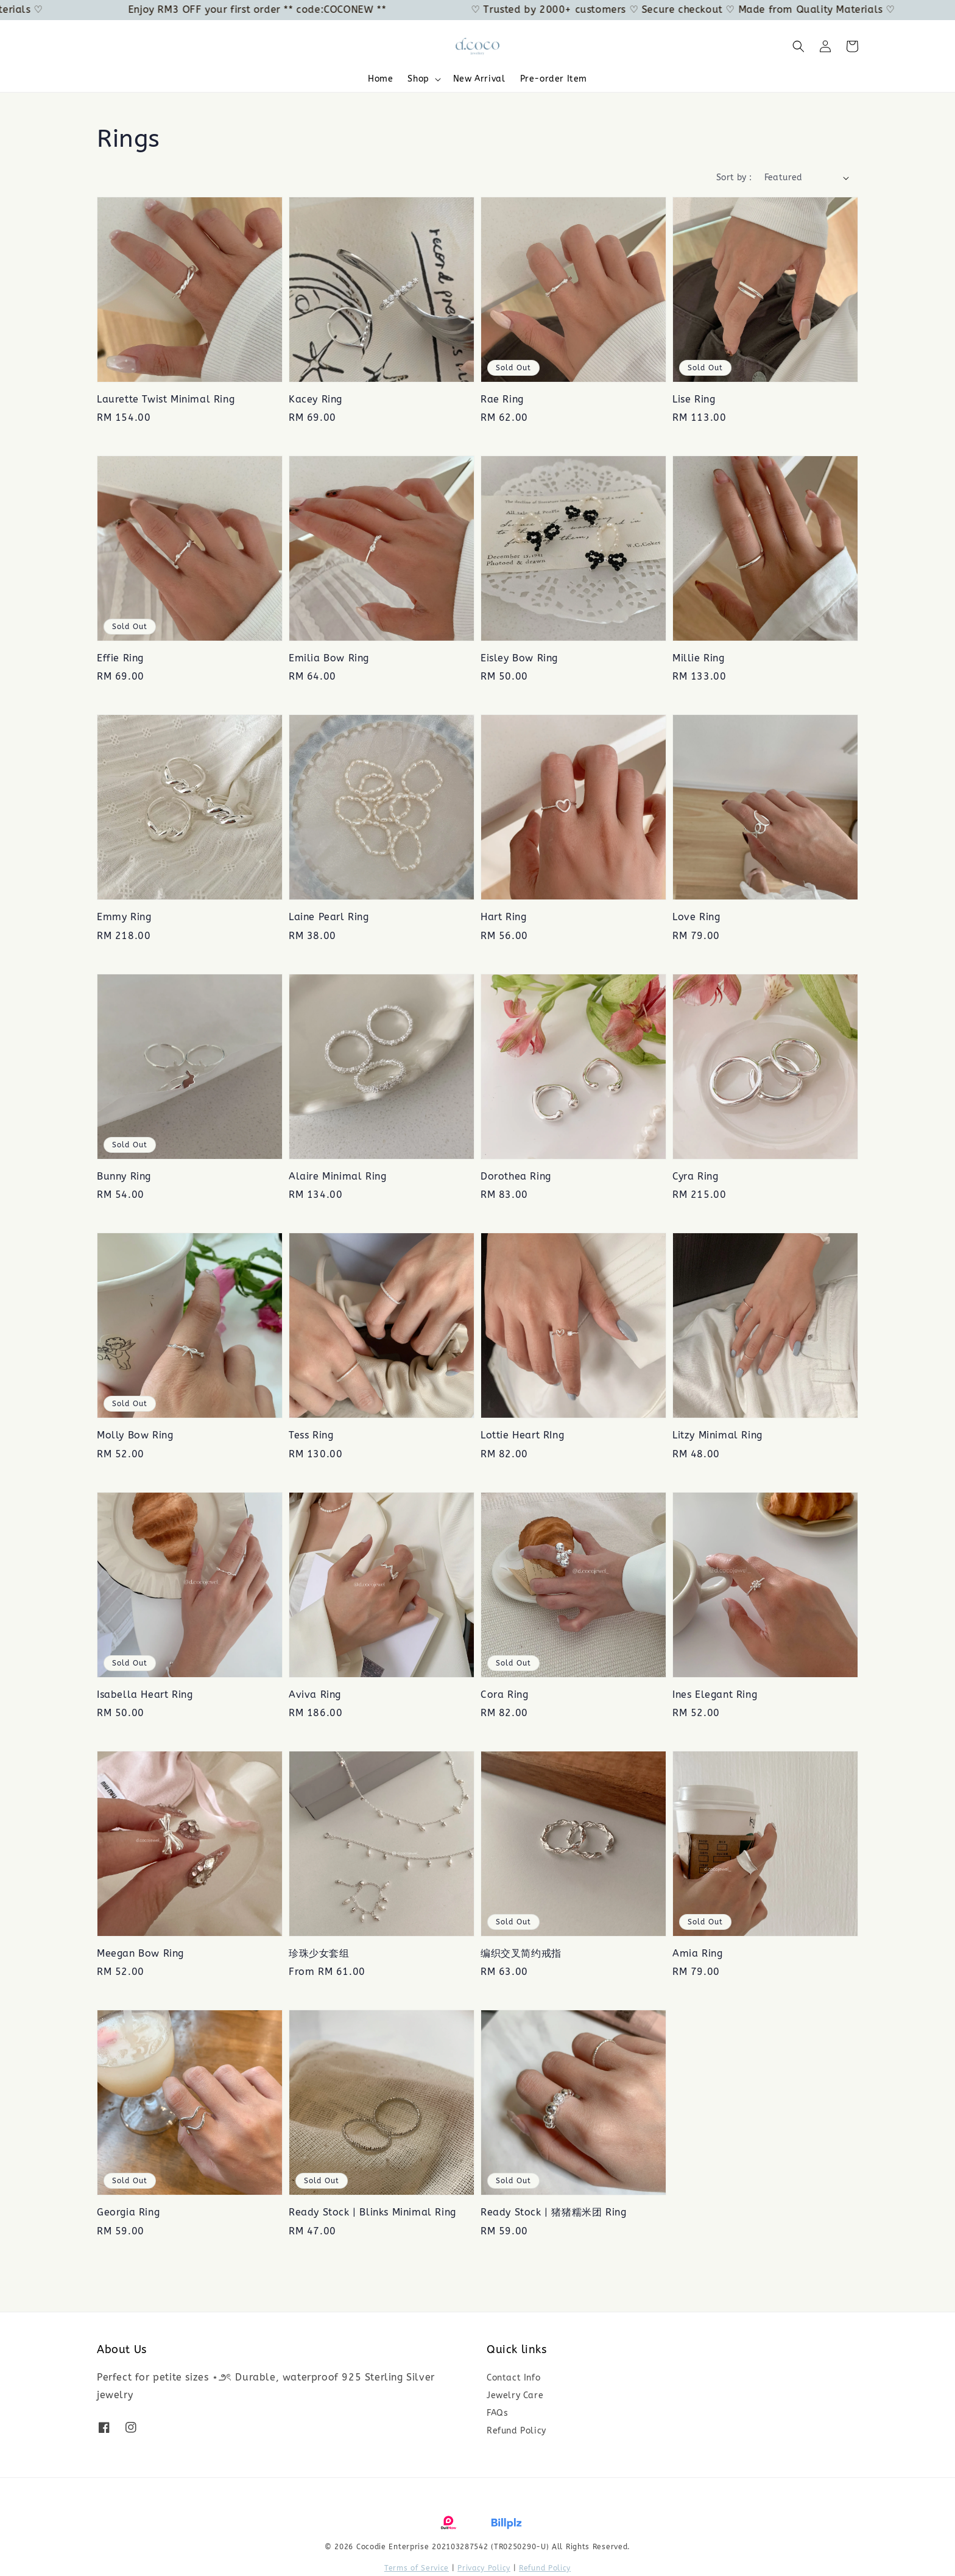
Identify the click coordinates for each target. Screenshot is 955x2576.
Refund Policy (516, 2431)
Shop (418, 79)
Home (380, 79)
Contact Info (513, 2378)
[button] (798, 46)
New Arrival (479, 79)
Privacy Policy (483, 2568)
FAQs (497, 2413)
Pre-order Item (553, 79)
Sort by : (734, 177)
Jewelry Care (515, 2395)
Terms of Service (416, 2568)
